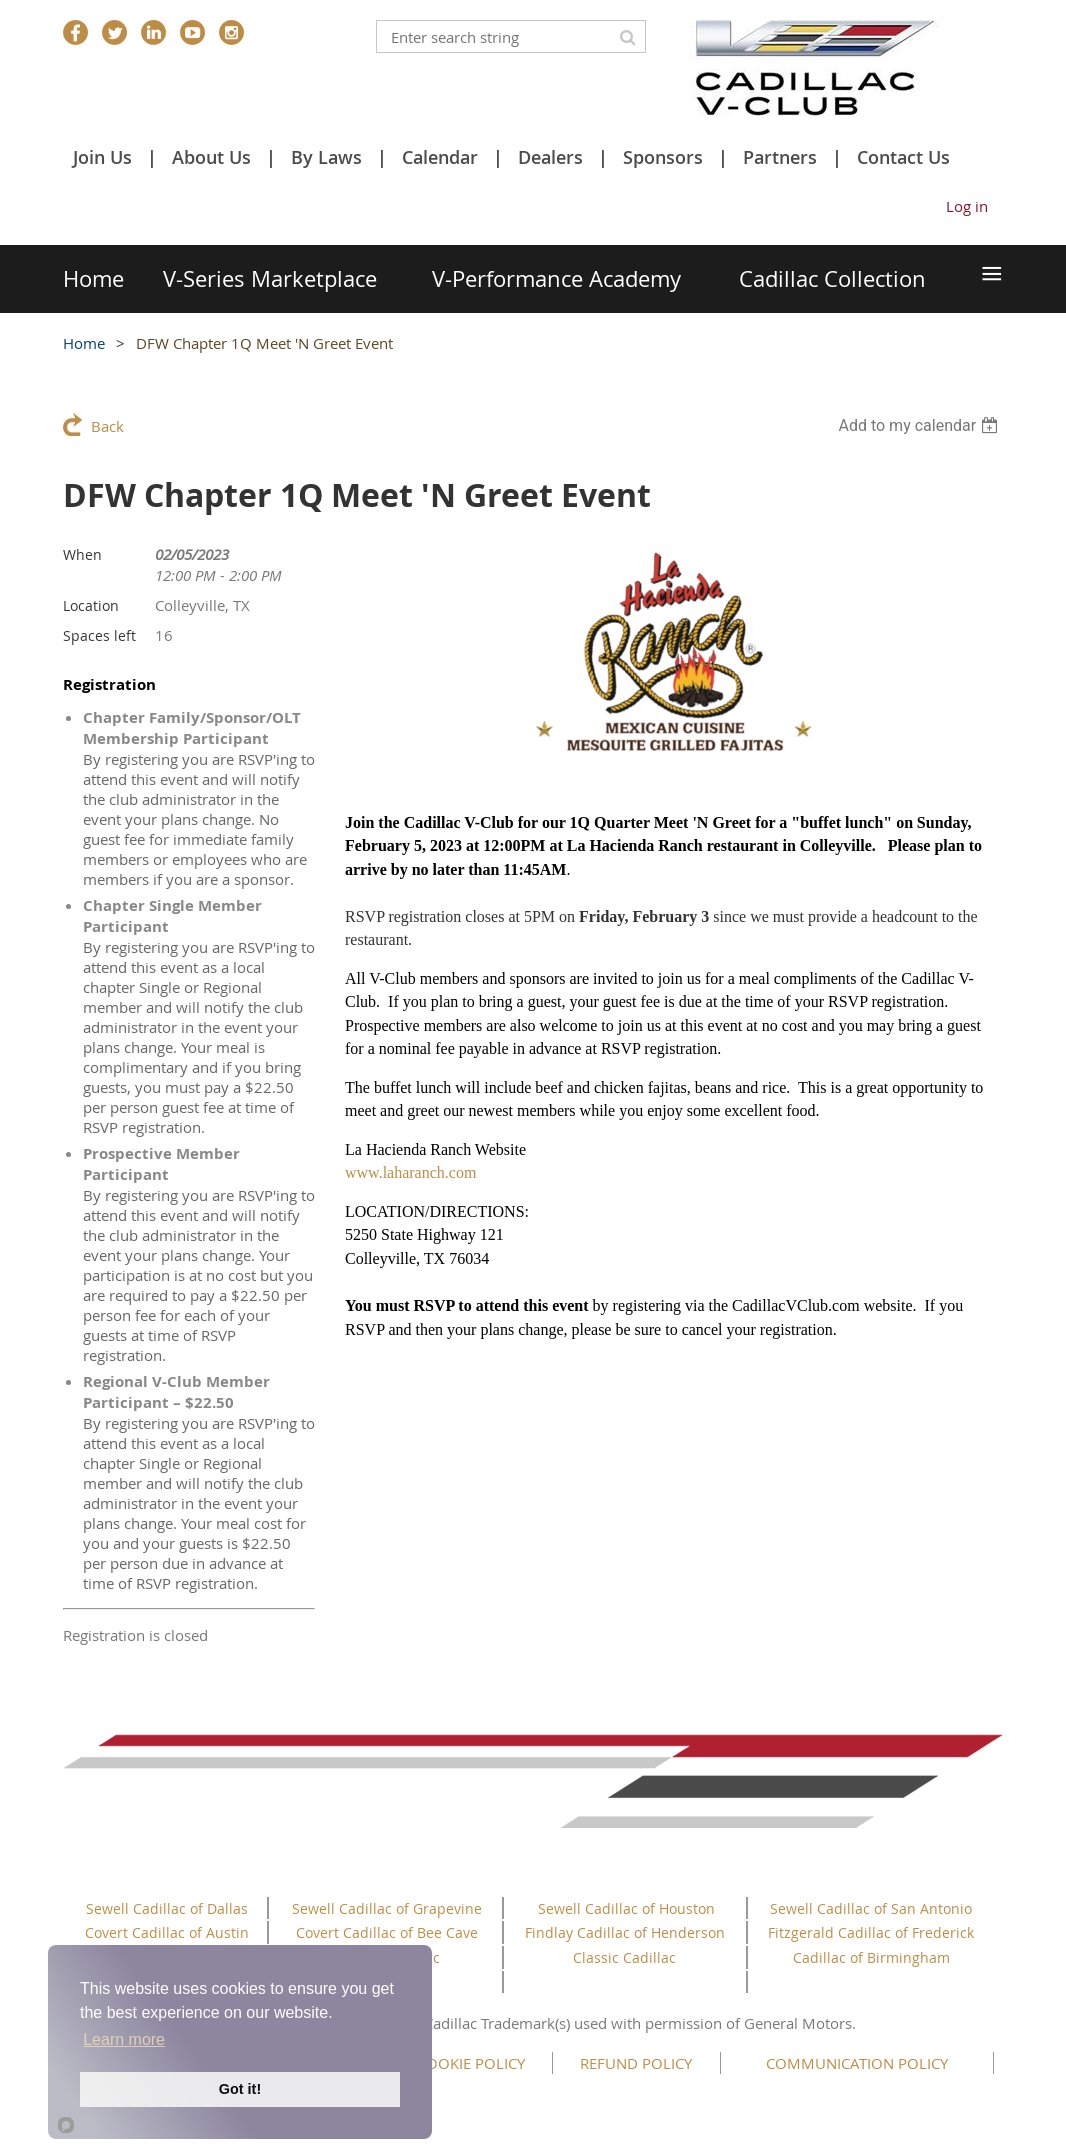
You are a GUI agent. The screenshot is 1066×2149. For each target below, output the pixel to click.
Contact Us (903, 157)
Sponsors (663, 157)
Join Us (102, 157)
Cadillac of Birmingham (871, 1957)
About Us (211, 157)
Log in (967, 206)
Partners (780, 157)
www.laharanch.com (410, 1172)
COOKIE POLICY (471, 2063)
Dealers (550, 157)
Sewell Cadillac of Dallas (167, 1908)
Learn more (124, 2039)
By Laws (326, 157)
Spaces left (99, 635)
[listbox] (920, 425)
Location (91, 605)
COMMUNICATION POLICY (857, 2063)
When (82, 554)
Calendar (440, 157)
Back (107, 426)
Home (84, 343)
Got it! (240, 2089)
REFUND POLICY (636, 2063)
